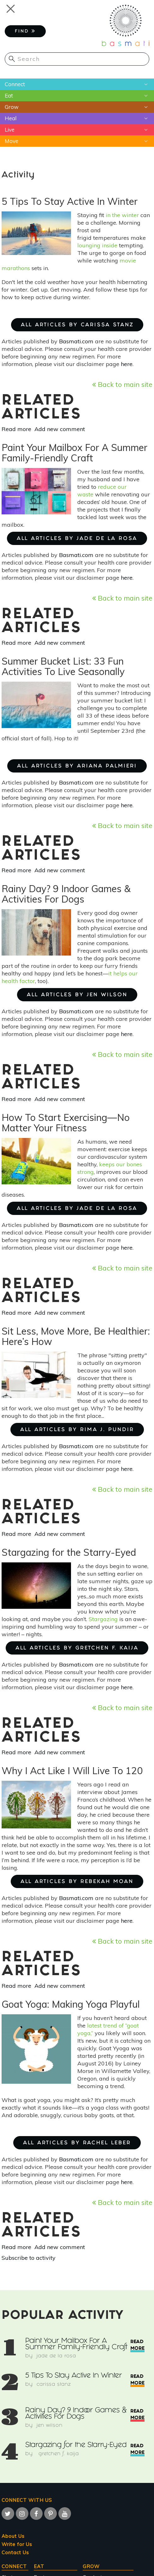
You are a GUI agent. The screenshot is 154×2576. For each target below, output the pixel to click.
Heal (10, 118)
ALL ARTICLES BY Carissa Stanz (77, 325)
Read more (16, 429)
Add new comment (59, 429)
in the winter (122, 215)
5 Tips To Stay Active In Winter (73, 2376)
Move (11, 141)
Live (10, 129)
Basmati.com (76, 341)
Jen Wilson (49, 2426)
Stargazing (103, 1619)
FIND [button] (25, 31)
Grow (12, 107)
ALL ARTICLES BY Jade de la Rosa (77, 538)
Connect (15, 84)
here (127, 364)
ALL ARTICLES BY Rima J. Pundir (77, 1430)
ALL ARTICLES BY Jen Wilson (77, 995)
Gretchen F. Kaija (58, 2454)
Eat (9, 95)
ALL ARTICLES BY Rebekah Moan (77, 1881)
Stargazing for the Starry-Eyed (76, 2445)
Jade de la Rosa (56, 2356)
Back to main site (122, 384)
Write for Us (17, 2544)
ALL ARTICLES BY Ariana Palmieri (77, 766)
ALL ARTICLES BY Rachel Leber (77, 2143)
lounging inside (97, 245)
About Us (13, 2536)
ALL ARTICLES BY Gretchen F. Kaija (77, 1648)
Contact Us (15, 2552)
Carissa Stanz (54, 2385)
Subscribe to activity (29, 2257)
